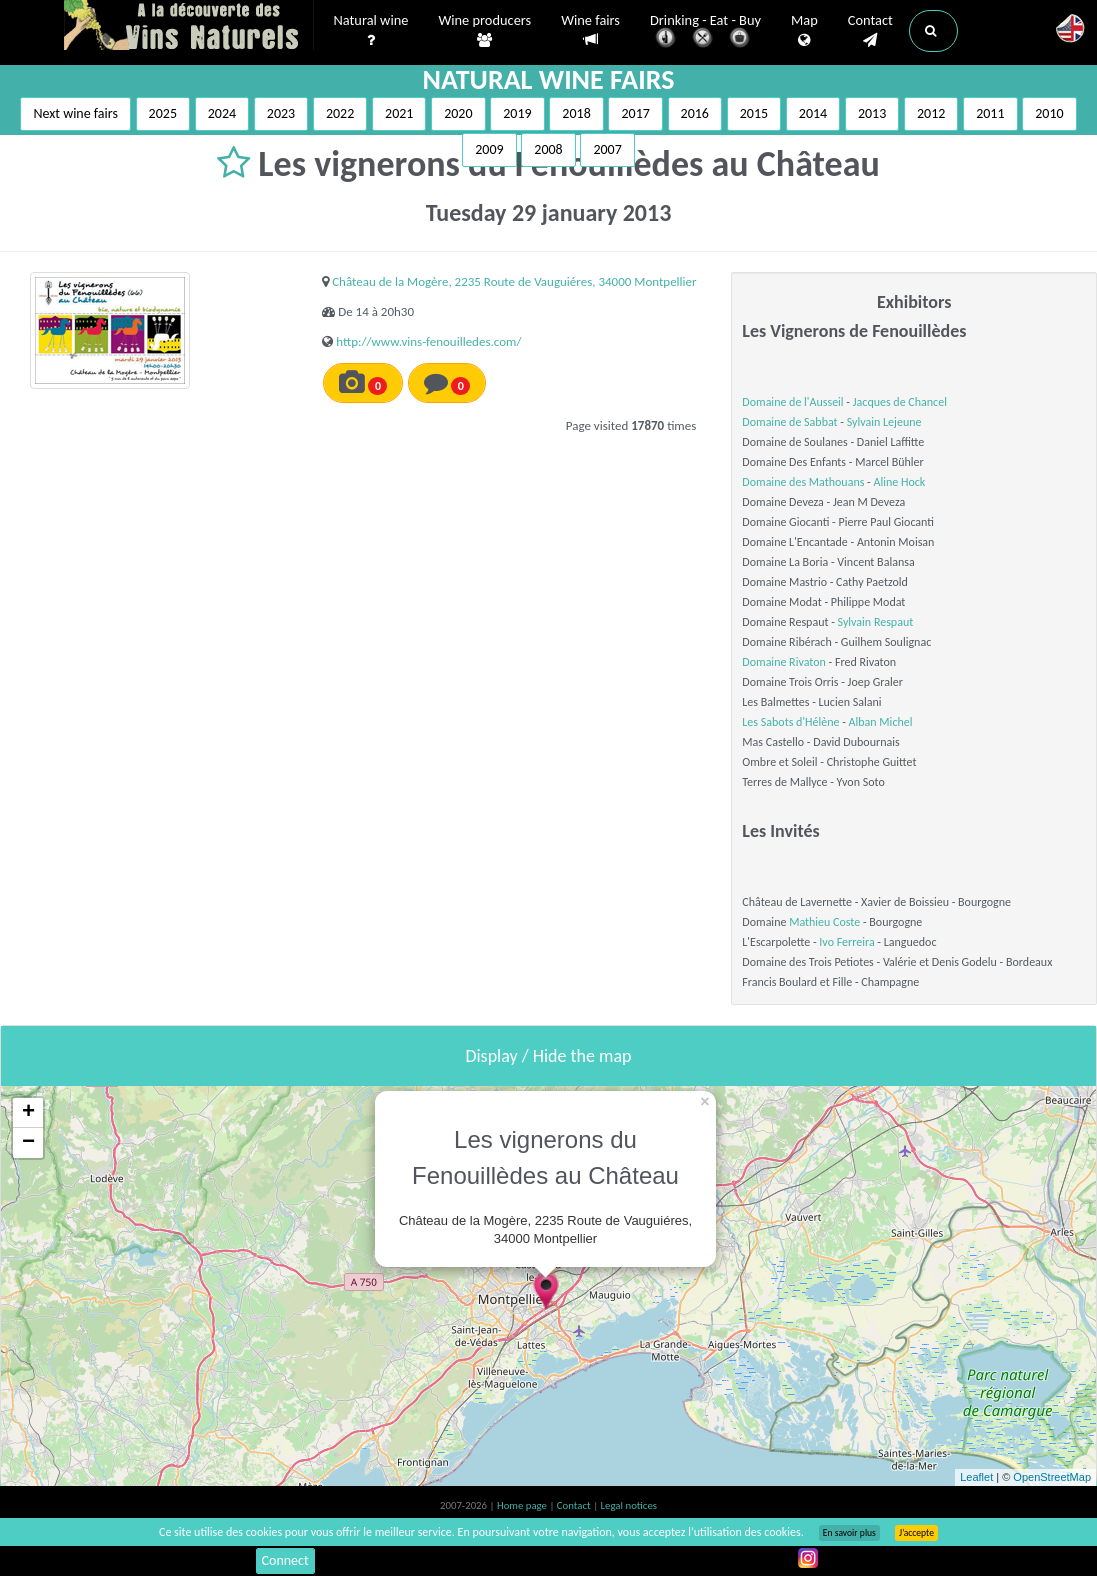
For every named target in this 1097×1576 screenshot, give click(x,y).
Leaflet (976, 1477)
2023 (281, 113)
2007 (607, 149)
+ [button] (28, 1113)
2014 (813, 113)
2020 (458, 113)
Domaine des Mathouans (803, 482)
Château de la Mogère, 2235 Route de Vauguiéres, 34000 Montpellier (514, 281)
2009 (489, 149)
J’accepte (916, 1533)
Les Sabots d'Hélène (790, 722)
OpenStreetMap (1052, 1477)
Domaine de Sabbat (789, 422)
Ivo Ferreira (846, 942)
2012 (931, 113)
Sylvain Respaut (876, 622)
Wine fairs (590, 30)
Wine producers (484, 31)
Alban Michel (881, 722)
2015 (754, 113)
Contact (870, 31)
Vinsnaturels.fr (189, 27)
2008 (548, 149)
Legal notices (629, 1505)
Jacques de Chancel (900, 402)
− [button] (28, 1143)
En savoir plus (849, 1533)
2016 (695, 113)
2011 (990, 113)
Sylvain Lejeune (884, 422)
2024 (222, 113)
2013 (872, 113)
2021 (399, 113)
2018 (576, 113)
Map (804, 31)
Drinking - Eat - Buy (705, 32)
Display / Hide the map (548, 1056)
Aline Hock (900, 482)
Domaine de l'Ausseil (792, 402)
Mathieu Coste (824, 922)
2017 (635, 113)
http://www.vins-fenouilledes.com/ (428, 341)
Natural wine (371, 31)
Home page (523, 1505)
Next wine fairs (75, 113)
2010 (1049, 113)
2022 (340, 113)
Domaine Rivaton (783, 662)
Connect (285, 1560)
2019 (517, 113)
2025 (163, 113)
